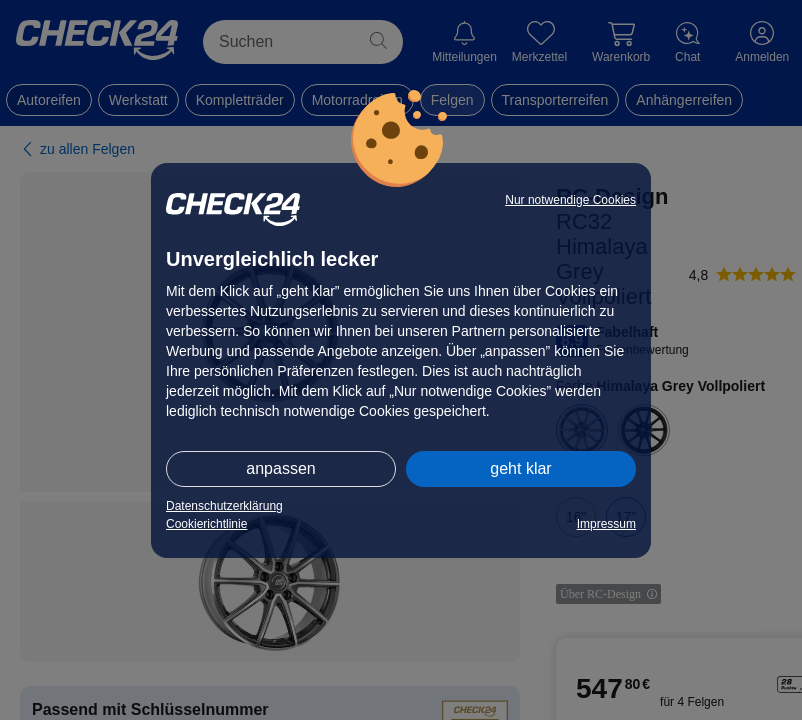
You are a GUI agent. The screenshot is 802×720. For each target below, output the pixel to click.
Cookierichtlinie (206, 524)
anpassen (280, 468)
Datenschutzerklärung (224, 506)
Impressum (606, 524)
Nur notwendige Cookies (570, 200)
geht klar (520, 468)
